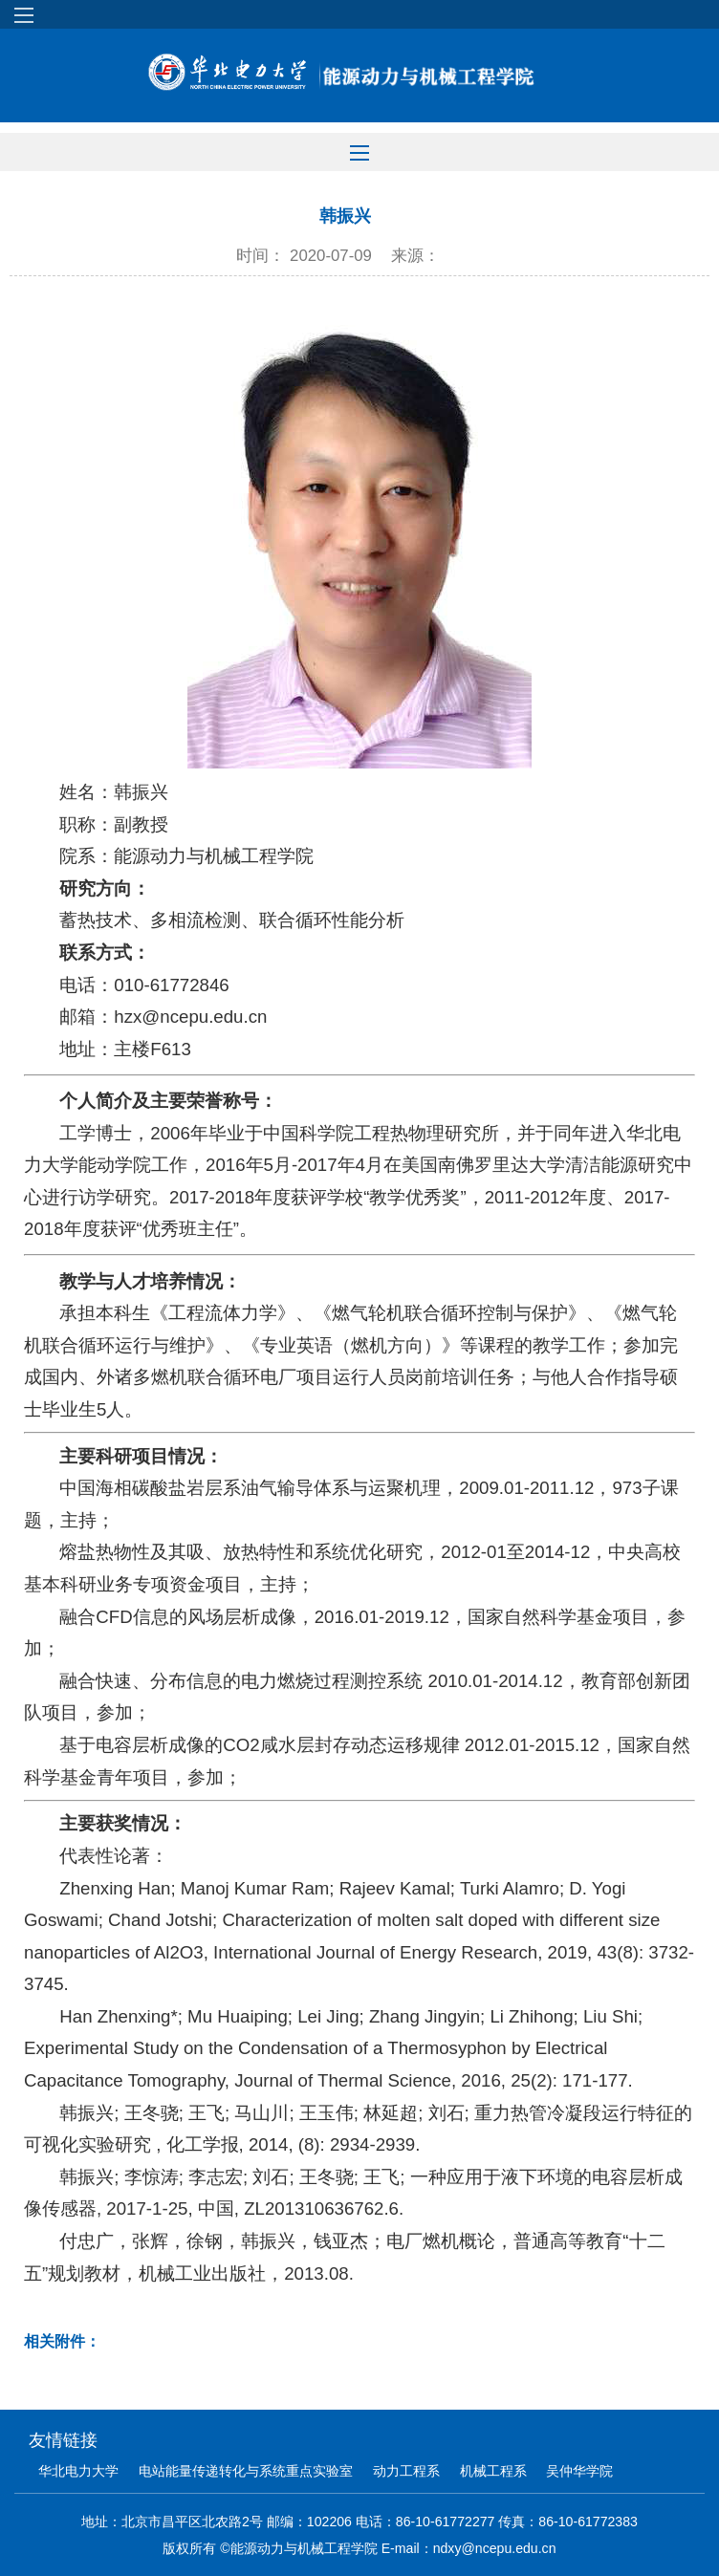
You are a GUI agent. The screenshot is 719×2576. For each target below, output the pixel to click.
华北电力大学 (78, 2471)
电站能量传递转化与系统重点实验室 (246, 2471)
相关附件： (62, 2341)
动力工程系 (406, 2471)
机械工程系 (493, 2471)
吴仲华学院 (579, 2471)
